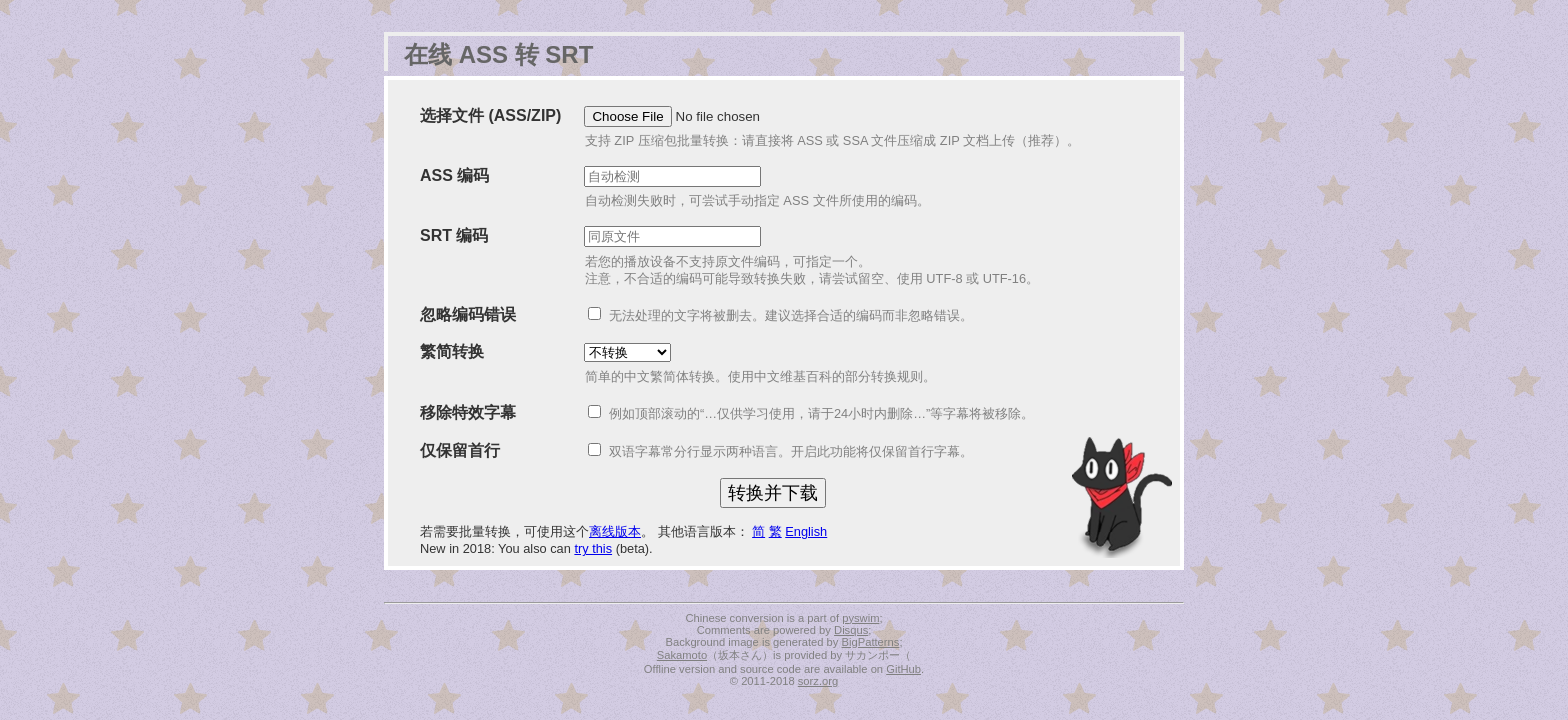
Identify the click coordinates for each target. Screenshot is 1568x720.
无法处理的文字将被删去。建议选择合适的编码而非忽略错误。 (791, 315)
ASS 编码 (454, 175)
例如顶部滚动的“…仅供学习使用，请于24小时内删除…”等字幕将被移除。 (821, 413)
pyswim (860, 618)
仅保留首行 (460, 450)
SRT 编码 (454, 235)
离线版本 (615, 531)
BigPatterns (871, 642)
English (806, 531)
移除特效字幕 (468, 412)
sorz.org (818, 681)
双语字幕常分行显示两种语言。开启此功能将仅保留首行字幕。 (791, 451)
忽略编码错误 (468, 314)
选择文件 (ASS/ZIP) (490, 115)
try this (593, 548)
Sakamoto (682, 655)
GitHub (903, 669)
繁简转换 (452, 351)
